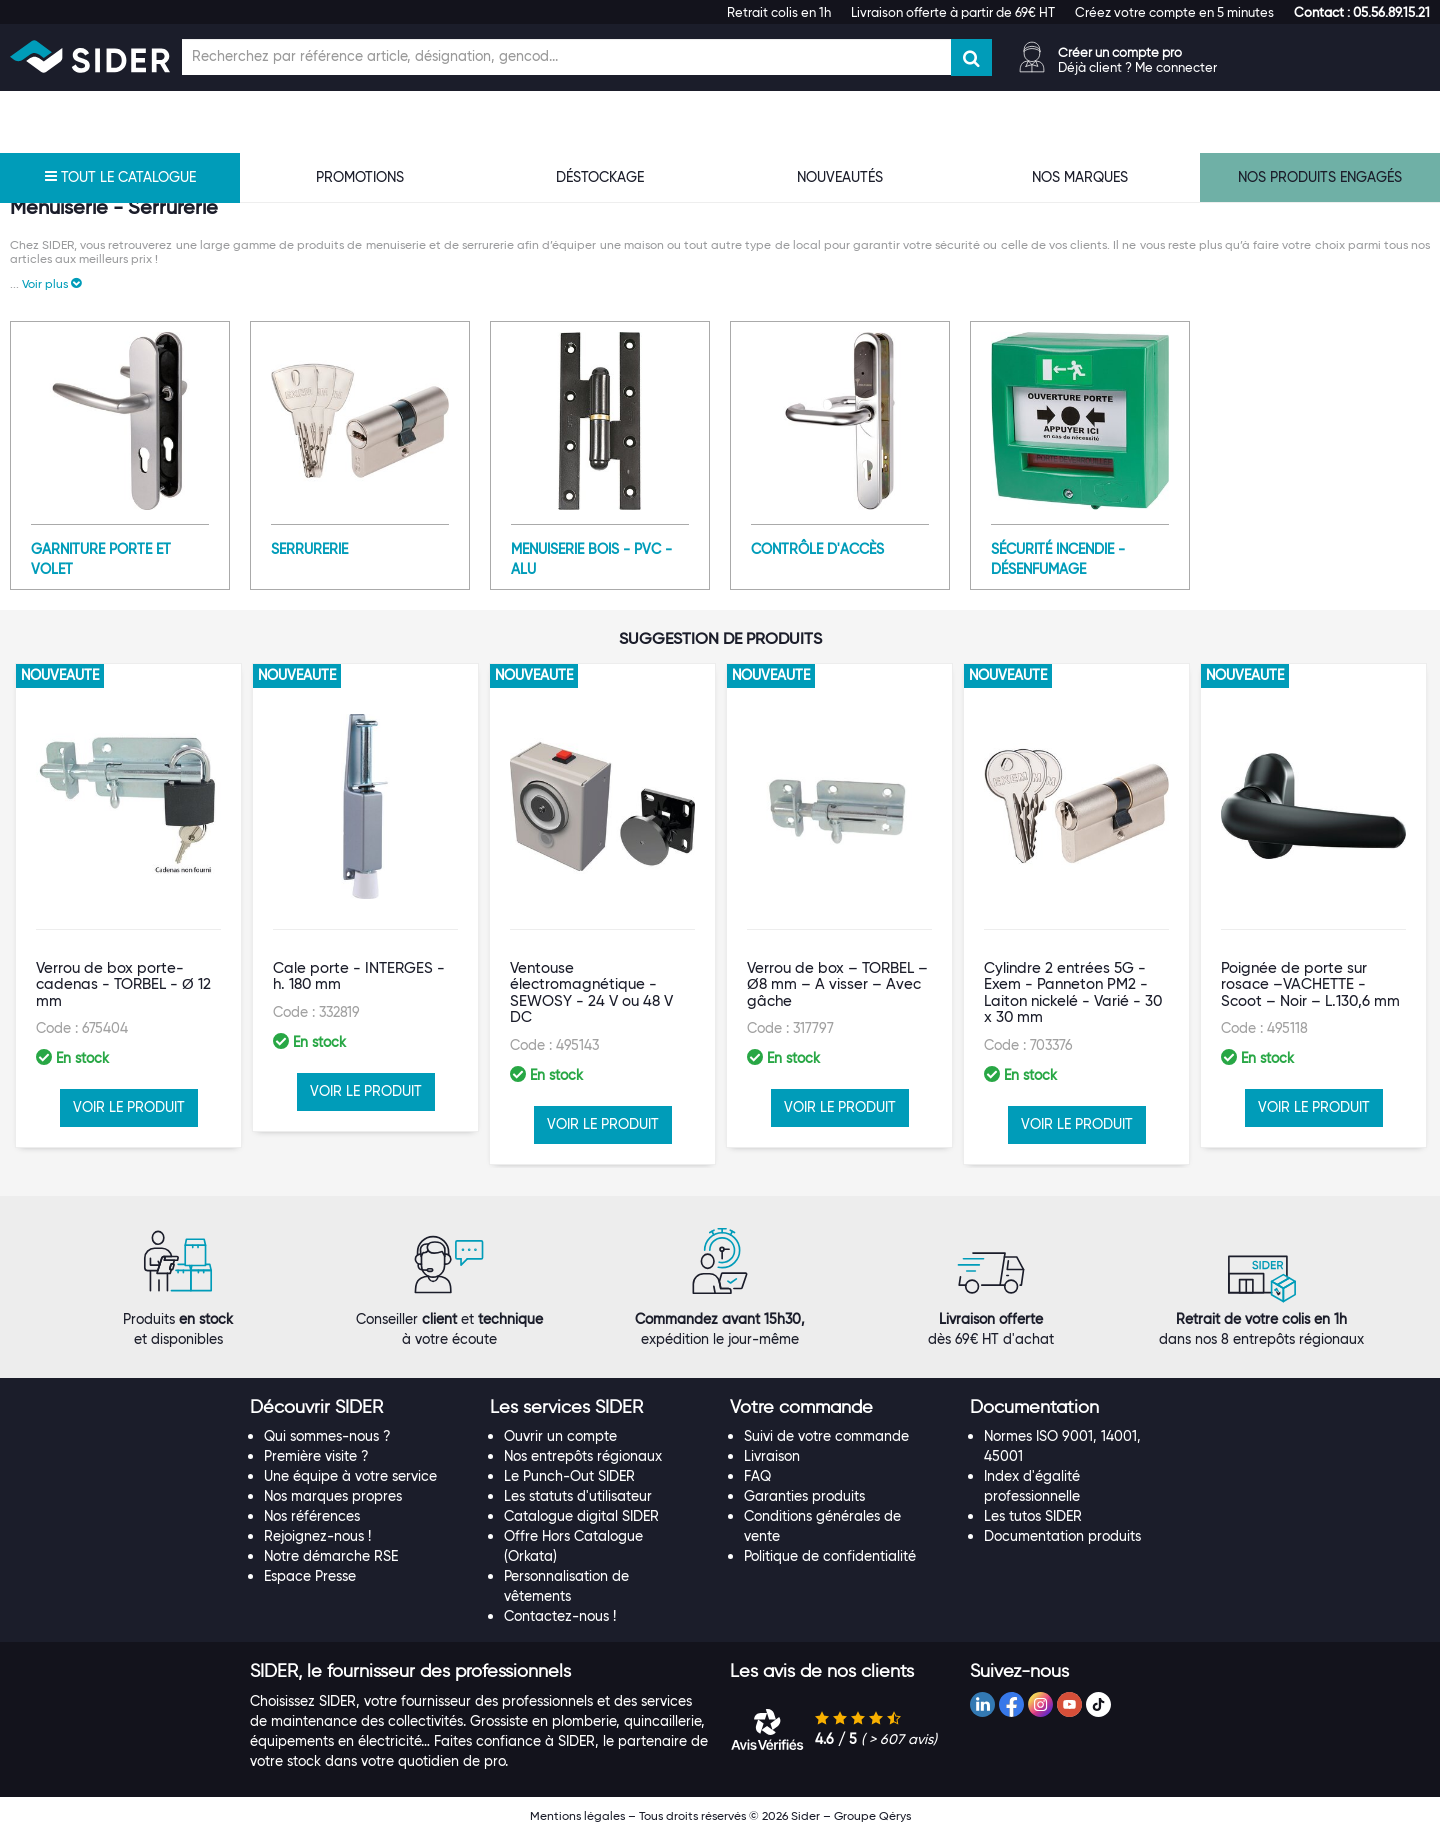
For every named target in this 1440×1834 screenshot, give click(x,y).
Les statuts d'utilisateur (578, 1496)
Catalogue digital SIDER (581, 1516)
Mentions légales (577, 1815)
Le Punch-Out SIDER (569, 1476)
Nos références (312, 1516)
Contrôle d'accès (817, 549)
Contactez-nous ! (560, 1616)
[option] (128, 905)
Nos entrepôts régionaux (583, 1456)
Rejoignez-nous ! (317, 1536)
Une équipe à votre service (350, 1476)
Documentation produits (1062, 1536)
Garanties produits (804, 1496)
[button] (1362, 12)
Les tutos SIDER (1033, 1516)
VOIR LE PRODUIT (129, 1107)
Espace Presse (310, 1576)
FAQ (757, 1476)
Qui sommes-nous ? (327, 1436)
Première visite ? (316, 1456)
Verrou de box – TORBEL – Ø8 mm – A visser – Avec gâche (837, 984)
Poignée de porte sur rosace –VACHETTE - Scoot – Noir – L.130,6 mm (1310, 984)
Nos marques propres (333, 1496)
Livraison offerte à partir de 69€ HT (953, 12)
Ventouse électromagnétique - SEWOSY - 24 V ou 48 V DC (591, 993)
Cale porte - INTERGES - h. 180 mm (359, 976)
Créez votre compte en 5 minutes (1174, 12)
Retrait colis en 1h (779, 12)
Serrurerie (309, 549)
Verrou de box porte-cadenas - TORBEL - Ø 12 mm (123, 984)
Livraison (772, 1456)
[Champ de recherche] (566, 57)
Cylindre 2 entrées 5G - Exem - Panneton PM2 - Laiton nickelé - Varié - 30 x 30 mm (1073, 993)
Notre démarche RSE (331, 1556)
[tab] (360, 1408)
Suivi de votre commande (826, 1436)
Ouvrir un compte (560, 1436)
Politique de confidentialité (830, 1556)
